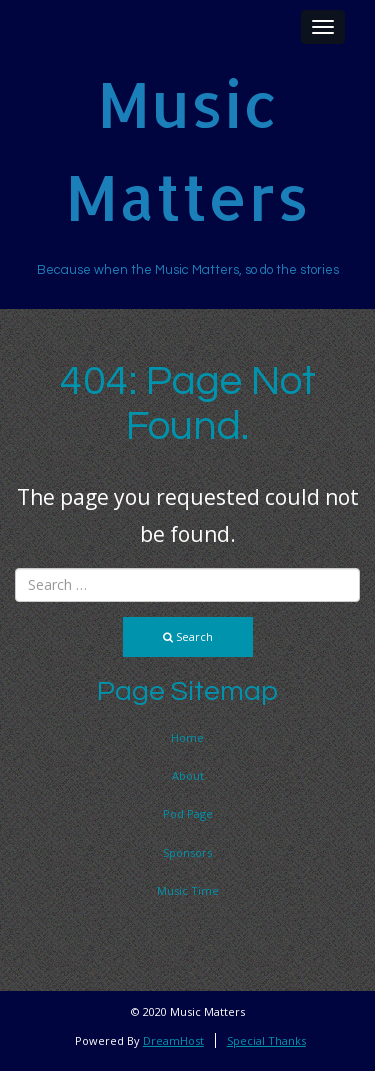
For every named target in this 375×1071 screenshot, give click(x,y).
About (188, 775)
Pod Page (188, 813)
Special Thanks (266, 1040)
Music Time (188, 890)
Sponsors (187, 852)
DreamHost (173, 1040)
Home (187, 737)
